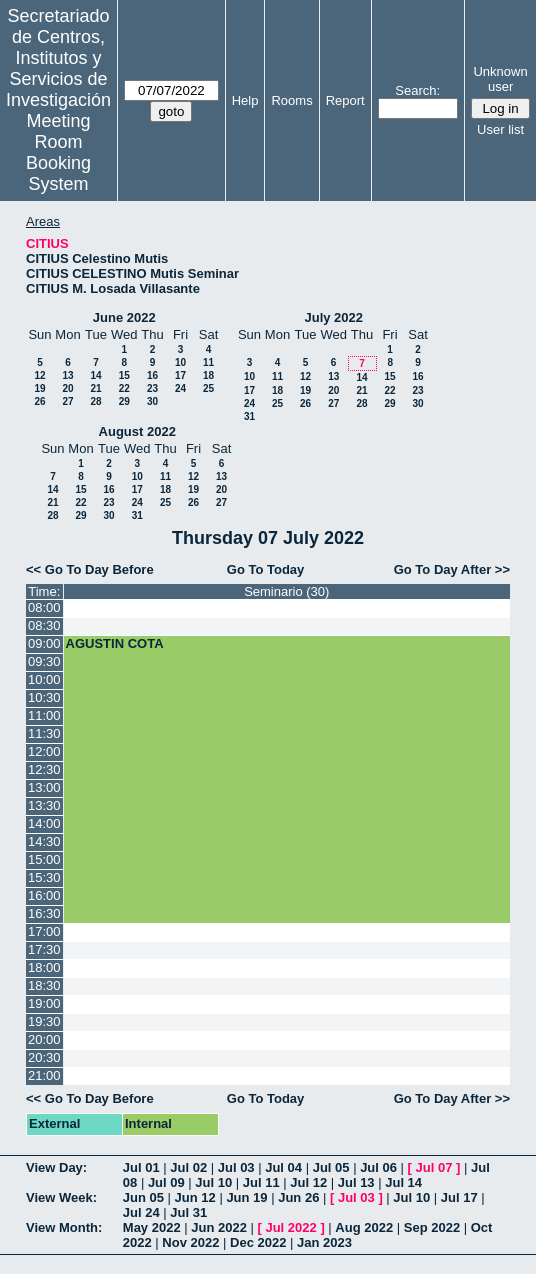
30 (152, 401)
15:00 (44, 859)
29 (124, 401)
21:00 (44, 1075)
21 (95, 388)
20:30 (44, 1057)
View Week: (61, 1197)
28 (95, 401)
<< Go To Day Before (90, 569)
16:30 (44, 913)
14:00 (44, 823)
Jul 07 (434, 1167)
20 (67, 388)
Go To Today (266, 569)
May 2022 (152, 1227)
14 (95, 375)
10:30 (44, 697)
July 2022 (333, 317)
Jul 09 (166, 1182)
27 (67, 401)
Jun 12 (195, 1197)
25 (208, 388)
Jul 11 (261, 1182)
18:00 (44, 967)
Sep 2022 (432, 1227)
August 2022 (137, 431)
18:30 (44, 985)
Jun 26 (298, 1197)
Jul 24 (141, 1212)
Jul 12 (308, 1182)
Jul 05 (331, 1167)
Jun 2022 (219, 1227)
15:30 (44, 877)
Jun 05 (143, 1197)
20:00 (44, 1039)
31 (249, 416)
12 (39, 375)
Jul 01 (141, 1167)
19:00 (44, 1003)
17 (180, 375)
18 (208, 375)
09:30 (44, 661)
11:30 (44, 733)
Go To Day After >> (452, 569)
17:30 (44, 949)
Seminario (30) (286, 591)
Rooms (291, 100)
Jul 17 (459, 1197)
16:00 (44, 895)
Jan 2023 (324, 1242)
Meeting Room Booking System (58, 152)
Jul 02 (188, 1167)
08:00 (44, 607)
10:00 (44, 679)
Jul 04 (283, 1167)
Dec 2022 (258, 1242)
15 (124, 375)
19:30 (44, 1021)
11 (208, 362)
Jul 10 (213, 1182)
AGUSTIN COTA (115, 643)
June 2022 (124, 317)
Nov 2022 (190, 1242)
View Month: (64, 1227)
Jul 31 (188, 1212)
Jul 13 (356, 1182)
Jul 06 (378, 1167)
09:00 (44, 643)
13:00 (44, 787)
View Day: (56, 1167)
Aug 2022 (364, 1227)
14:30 (44, 841)
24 (180, 388)
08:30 (44, 625)
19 (39, 388)
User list (500, 129)
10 (180, 362)
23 (152, 388)
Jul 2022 (290, 1227)
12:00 (44, 751)
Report (345, 100)
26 (39, 401)
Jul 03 (236, 1167)
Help (245, 100)
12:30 (44, 769)
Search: (417, 90)
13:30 (44, 805)
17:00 (44, 931)
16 (152, 375)
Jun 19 (246, 1197)
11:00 (44, 715)
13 (67, 375)
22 (124, 388)
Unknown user (500, 79)
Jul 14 (403, 1182)
